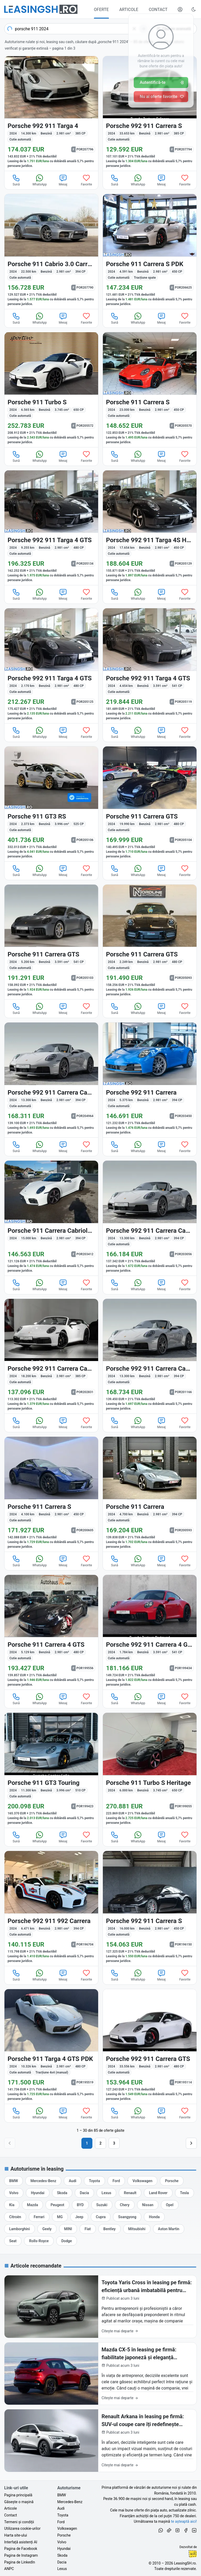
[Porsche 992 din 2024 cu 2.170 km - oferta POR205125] (51, 665)
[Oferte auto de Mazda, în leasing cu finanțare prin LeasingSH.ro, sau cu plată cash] (32, 2205)
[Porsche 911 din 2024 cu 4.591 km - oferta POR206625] (150, 251)
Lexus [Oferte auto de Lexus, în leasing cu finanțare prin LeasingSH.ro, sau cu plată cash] (62, 2569)
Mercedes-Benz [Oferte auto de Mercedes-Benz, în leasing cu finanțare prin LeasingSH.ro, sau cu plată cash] (69, 2502)
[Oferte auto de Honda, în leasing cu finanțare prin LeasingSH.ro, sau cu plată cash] (154, 2217)
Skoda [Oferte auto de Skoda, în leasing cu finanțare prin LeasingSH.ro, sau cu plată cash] (62, 2555)
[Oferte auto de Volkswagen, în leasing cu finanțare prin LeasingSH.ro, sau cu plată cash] (142, 2181)
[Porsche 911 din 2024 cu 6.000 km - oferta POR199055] (150, 1770)
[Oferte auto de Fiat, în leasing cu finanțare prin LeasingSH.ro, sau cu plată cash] (88, 2229)
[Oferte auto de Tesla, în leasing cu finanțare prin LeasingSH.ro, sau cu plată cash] (184, 2193)
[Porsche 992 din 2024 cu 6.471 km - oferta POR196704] (51, 1908)
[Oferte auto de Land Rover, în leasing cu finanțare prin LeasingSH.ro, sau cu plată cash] (158, 2193)
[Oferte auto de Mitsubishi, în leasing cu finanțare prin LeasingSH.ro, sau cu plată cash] (136, 2229)
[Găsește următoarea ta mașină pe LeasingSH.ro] (40, 9)
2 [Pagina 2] (100, 2143)
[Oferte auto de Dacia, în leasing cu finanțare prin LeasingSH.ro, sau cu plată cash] (84, 2193)
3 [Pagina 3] (114, 2143)
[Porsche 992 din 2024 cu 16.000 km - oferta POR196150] (150, 1908)
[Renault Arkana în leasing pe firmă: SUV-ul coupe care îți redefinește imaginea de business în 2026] (100, 2440)
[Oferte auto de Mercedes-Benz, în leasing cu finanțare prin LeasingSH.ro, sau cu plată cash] (43, 2181)
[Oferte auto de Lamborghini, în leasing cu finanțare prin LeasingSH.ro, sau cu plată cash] (19, 2229)
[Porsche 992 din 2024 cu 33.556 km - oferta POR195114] (150, 2046)
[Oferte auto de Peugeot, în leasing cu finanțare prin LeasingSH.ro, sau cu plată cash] (57, 2205)
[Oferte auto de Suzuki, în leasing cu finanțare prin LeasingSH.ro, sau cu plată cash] (101, 2205)
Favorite (86, 180)
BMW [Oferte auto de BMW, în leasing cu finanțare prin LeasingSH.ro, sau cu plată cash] (61, 2495)
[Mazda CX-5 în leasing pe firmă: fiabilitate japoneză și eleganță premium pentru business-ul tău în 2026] (100, 2373)
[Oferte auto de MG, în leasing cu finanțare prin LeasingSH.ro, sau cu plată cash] (60, 2217)
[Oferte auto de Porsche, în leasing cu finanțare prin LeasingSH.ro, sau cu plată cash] (171, 2181)
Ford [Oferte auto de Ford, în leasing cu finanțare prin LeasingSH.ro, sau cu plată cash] (61, 2522)
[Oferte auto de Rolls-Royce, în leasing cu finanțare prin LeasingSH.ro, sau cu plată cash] (39, 2241)
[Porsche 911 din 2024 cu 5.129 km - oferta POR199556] (51, 1632)
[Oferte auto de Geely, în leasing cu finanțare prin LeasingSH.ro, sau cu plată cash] (47, 2229)
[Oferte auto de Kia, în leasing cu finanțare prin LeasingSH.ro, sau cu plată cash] (11, 2205)
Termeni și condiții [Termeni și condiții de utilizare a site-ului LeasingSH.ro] (19, 2522)
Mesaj (63, 180)
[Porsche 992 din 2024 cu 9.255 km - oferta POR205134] (51, 527)
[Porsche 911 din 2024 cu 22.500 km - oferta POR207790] (51, 251)
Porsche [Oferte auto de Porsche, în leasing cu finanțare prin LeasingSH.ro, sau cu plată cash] (64, 2535)
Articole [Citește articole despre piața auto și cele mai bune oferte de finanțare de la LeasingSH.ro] (10, 2508)
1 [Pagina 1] (87, 2143)
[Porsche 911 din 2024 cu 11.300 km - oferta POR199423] (51, 1770)
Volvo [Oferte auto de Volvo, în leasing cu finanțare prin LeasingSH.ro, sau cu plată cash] (61, 2542)
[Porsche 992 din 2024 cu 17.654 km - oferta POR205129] (150, 527)
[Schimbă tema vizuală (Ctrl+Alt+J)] (193, 9)
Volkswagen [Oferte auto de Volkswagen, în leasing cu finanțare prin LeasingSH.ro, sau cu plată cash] (67, 2528)
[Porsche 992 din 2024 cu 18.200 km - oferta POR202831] (51, 1356)
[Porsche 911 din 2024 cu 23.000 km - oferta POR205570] (150, 389)
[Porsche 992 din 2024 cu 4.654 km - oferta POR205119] (150, 665)
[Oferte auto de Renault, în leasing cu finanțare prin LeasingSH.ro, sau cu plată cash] (130, 2193)
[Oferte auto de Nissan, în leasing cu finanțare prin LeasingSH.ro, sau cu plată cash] (147, 2205)
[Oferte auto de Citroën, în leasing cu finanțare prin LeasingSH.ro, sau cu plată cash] (15, 2217)
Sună (16, 180)
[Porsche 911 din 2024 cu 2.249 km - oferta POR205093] (150, 942)
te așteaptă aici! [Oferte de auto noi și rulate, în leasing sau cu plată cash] (184, 2521)
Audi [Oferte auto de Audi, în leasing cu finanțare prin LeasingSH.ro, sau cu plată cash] (61, 2508)
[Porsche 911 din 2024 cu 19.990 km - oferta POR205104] (150, 803)
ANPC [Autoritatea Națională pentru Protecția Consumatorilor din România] (9, 2569)
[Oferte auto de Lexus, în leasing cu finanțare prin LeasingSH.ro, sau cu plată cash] (106, 2193)
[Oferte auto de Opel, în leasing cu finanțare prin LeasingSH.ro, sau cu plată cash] (169, 2205)
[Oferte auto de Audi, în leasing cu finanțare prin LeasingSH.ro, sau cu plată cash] (72, 2181)
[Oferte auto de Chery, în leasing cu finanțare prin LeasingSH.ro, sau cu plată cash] (125, 2205)
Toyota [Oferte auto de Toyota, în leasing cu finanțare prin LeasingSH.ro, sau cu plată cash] (62, 2515)
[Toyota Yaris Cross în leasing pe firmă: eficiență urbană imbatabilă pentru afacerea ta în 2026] (100, 2306)
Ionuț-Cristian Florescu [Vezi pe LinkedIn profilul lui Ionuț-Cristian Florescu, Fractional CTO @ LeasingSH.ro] (192, 2554)
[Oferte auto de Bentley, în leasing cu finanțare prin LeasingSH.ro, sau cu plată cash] (109, 2229)
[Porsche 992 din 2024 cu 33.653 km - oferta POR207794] (150, 113)
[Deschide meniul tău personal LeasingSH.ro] (180, 9)
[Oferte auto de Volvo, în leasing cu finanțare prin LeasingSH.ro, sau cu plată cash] (13, 2193)
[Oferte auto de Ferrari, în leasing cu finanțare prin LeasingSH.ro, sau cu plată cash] (39, 2217)
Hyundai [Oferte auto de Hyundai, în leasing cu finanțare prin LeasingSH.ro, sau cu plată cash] (64, 2548)
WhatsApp (39, 180)
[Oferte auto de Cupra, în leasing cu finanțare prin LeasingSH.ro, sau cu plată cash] (100, 2217)
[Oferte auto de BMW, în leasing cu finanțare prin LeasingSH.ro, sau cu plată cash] (13, 2181)
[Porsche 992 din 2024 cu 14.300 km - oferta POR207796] (51, 113)
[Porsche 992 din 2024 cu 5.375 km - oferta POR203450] (150, 1080)
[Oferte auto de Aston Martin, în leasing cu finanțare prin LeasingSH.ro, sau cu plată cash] (169, 2229)
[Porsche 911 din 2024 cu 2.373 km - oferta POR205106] (51, 803)
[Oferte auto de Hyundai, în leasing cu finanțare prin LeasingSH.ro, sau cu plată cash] (37, 2193)
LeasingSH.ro (185, 2563)
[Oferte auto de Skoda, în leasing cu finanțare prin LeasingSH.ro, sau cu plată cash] (62, 2193)
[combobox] (76, 28)
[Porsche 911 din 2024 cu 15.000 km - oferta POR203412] (51, 1218)
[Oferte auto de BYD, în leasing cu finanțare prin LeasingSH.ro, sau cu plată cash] (80, 2205)
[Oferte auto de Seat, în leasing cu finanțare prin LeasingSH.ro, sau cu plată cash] (12, 2241)
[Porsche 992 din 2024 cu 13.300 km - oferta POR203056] (150, 1218)
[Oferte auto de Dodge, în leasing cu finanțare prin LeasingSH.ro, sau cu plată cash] (66, 2241)
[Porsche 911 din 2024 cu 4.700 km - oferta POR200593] (150, 1494)
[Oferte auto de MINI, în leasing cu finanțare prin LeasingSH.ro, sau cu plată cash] (68, 2229)
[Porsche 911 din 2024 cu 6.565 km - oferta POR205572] (51, 389)
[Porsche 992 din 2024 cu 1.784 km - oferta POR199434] (150, 1632)
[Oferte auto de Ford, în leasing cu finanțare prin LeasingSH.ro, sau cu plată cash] (116, 2181)
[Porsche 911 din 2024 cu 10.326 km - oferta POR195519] (51, 2046)
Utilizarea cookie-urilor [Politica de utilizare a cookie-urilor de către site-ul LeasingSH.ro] (22, 2528)
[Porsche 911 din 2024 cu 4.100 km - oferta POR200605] (51, 1494)
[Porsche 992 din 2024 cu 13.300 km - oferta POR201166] (150, 1356)
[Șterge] (134, 28)
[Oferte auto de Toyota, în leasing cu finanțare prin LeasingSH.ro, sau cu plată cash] (94, 2181)
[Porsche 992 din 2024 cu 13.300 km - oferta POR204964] (51, 1080)
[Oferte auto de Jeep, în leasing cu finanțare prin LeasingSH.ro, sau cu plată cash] (79, 2217)
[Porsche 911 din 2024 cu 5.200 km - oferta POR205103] (51, 942)
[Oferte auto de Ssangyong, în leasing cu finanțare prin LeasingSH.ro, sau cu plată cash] (127, 2217)
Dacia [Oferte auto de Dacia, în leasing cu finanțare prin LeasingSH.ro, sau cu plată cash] (61, 2562)
